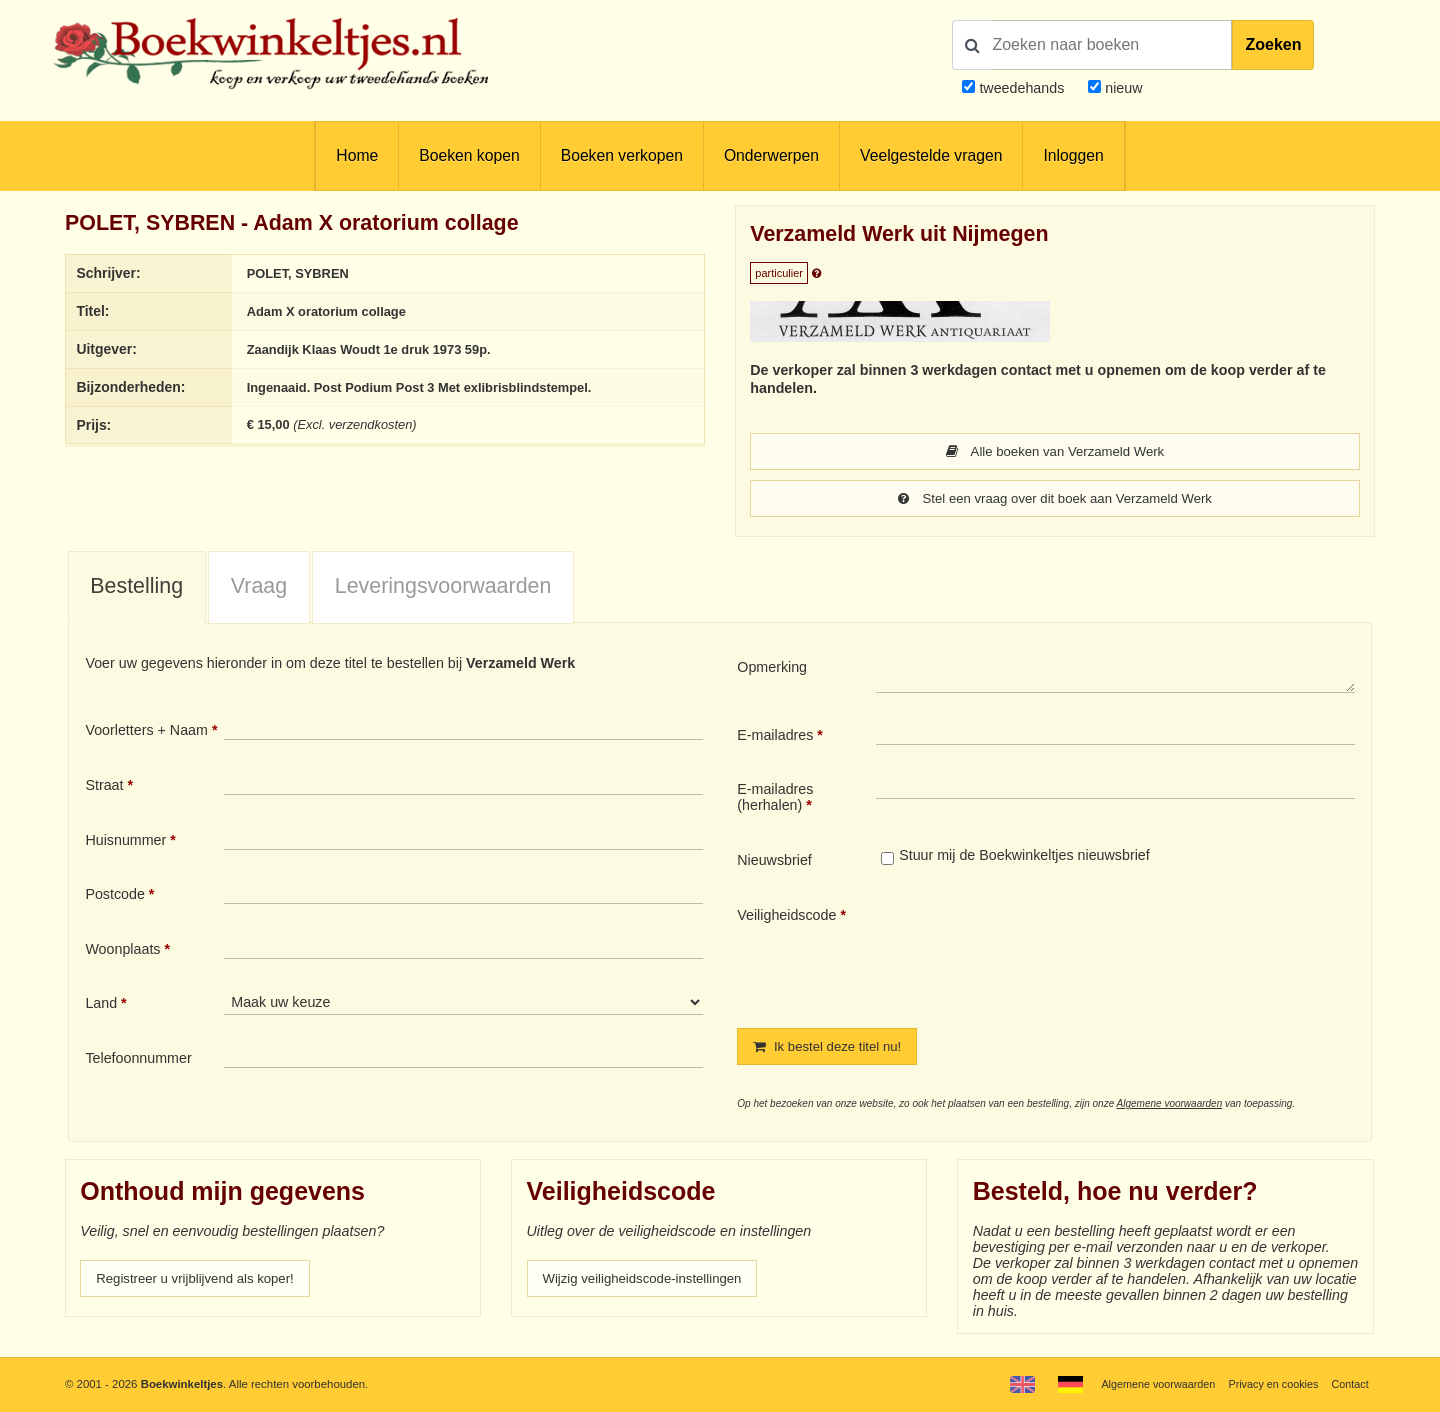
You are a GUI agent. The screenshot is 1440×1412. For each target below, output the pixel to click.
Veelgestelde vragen (931, 155)
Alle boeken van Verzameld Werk (1055, 452)
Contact (1348, 1384)
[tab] (137, 590)
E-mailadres (775, 737)
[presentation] (1043, 953)
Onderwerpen (771, 155)
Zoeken (1273, 44)
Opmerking (772, 669)
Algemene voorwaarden (1170, 1106)
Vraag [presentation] (259, 588)
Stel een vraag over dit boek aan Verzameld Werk (1055, 500)
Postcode (114, 896)
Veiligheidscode (786, 917)
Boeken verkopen (622, 155)
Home (357, 155)
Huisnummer (125, 842)
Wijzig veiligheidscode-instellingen (651, 1282)
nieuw (1121, 88)
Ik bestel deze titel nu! (833, 1049)
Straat (104, 787)
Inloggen (1073, 155)
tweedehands (1021, 88)
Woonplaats (122, 951)
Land (101, 1005)
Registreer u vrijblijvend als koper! (203, 1282)
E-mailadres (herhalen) (775, 799)
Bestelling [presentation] (136, 588)
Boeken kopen (469, 155)
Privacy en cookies (1268, 1384)
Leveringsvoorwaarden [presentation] (443, 588)
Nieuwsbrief (774, 862)
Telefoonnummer (138, 1060)
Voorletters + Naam (146, 732)
